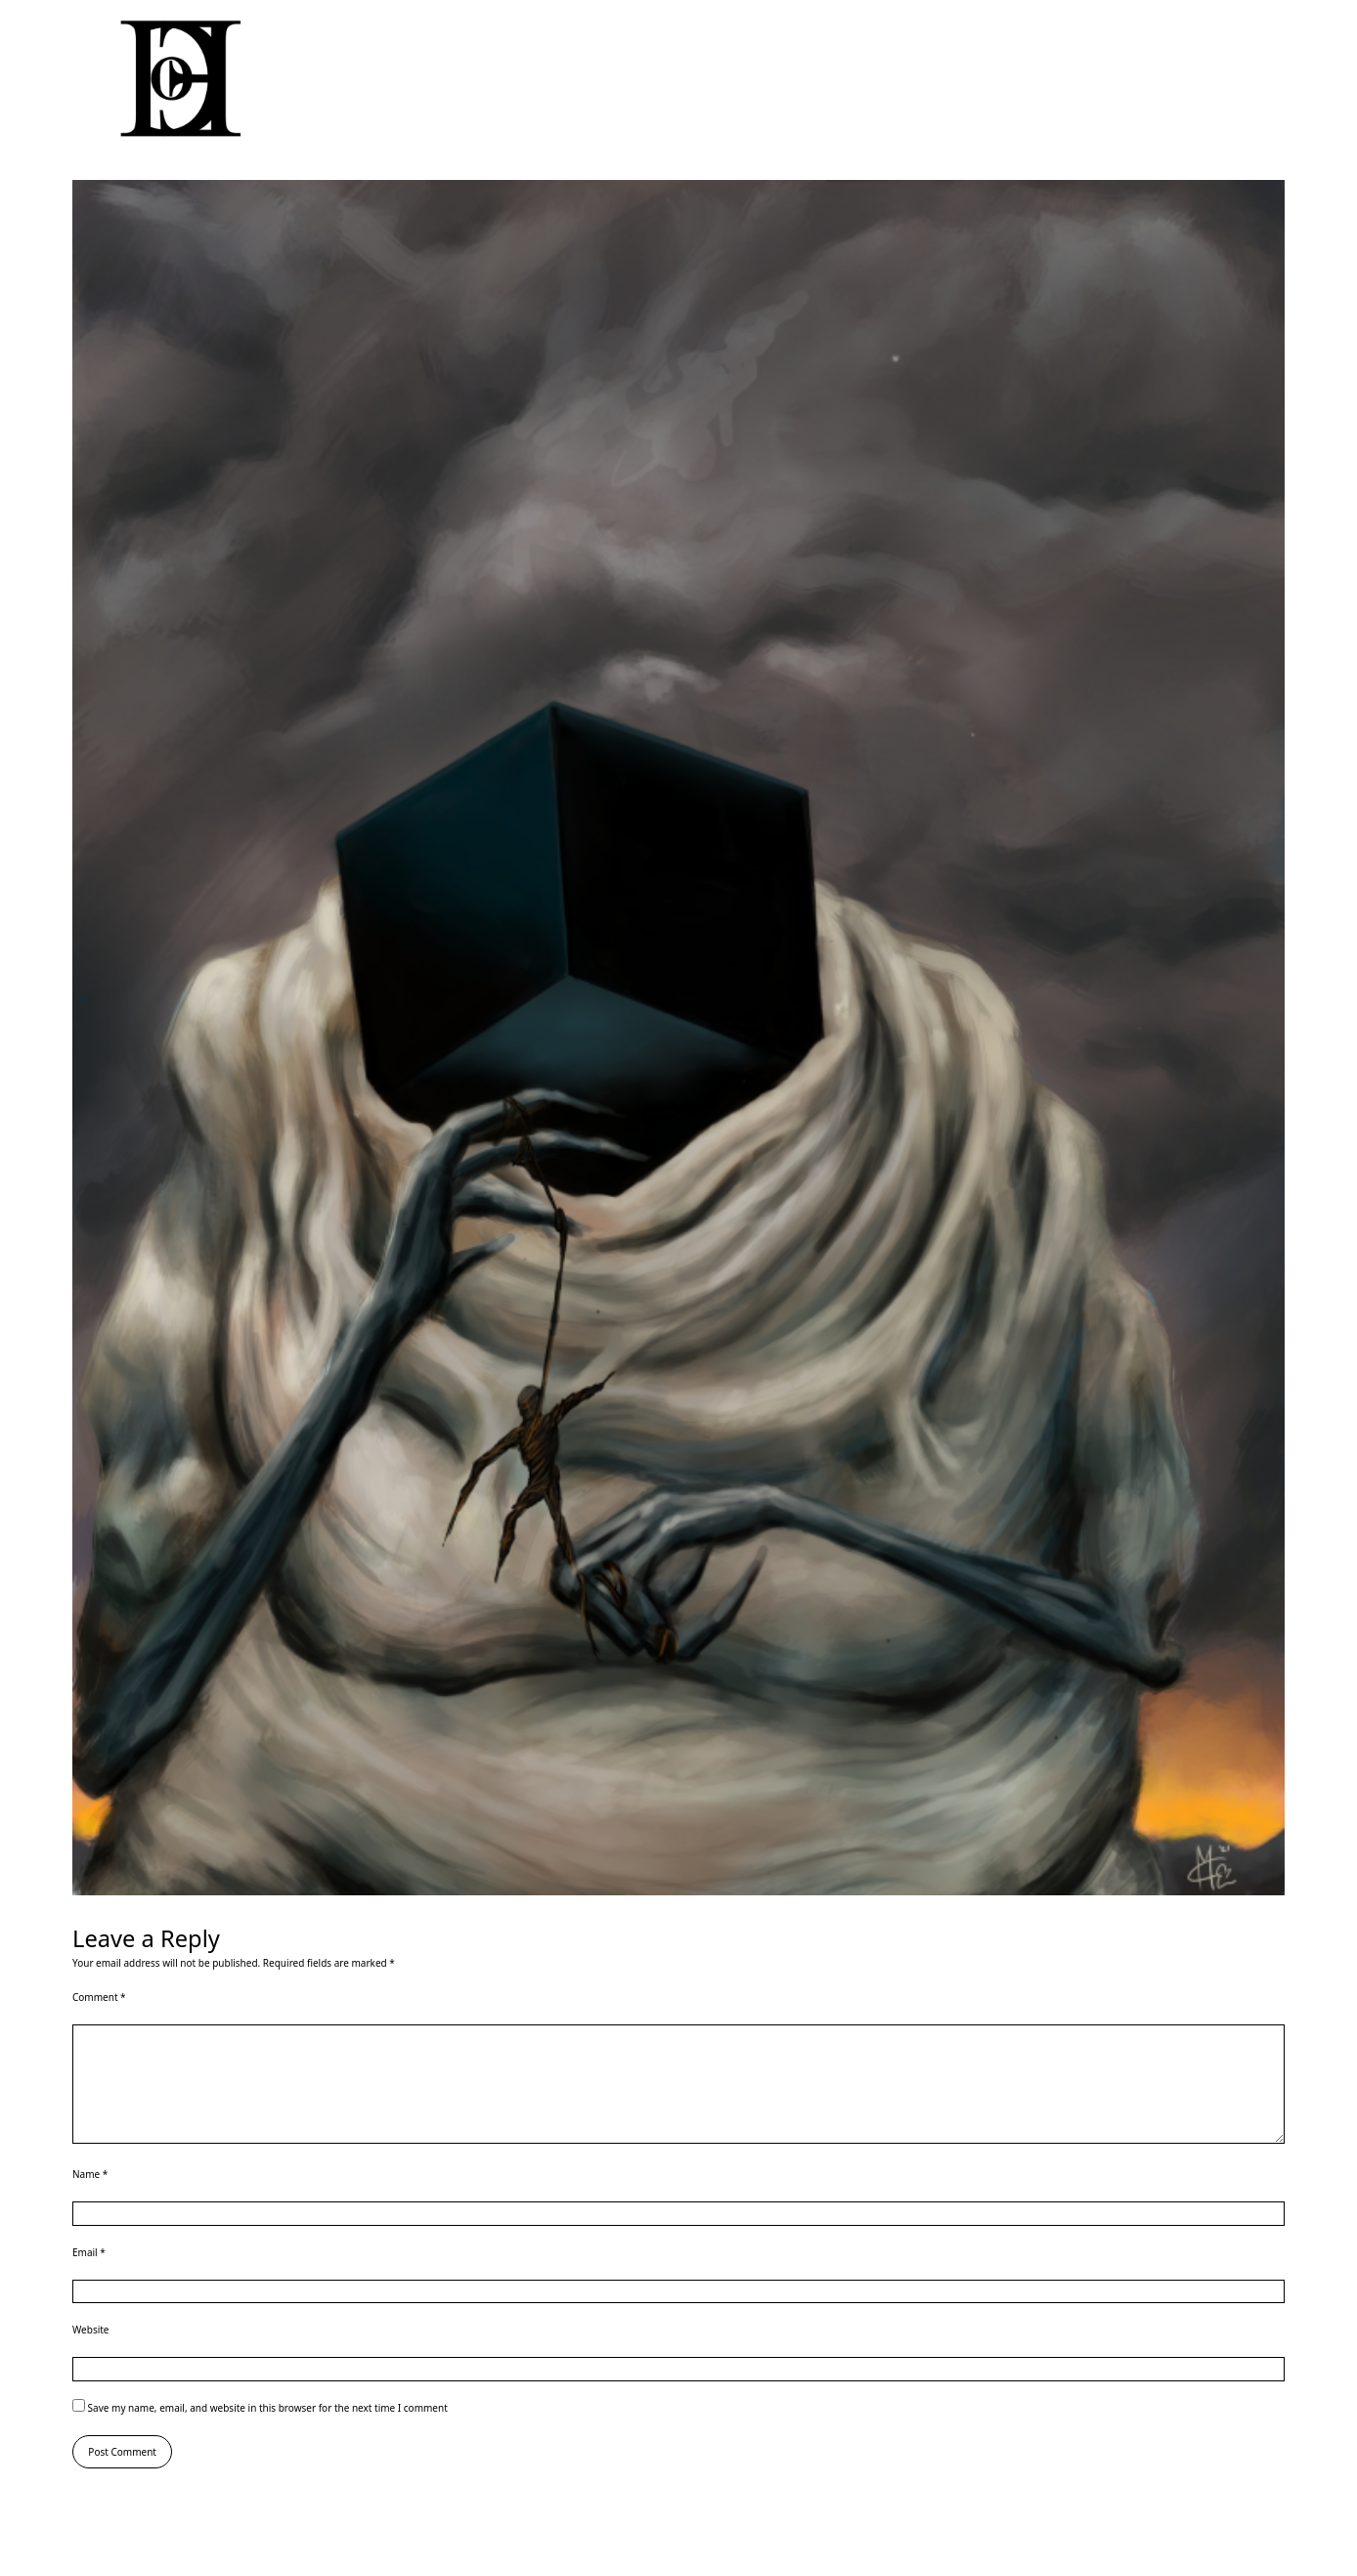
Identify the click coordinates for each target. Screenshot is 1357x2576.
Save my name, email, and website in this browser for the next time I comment (268, 2408)
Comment (99, 1997)
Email (89, 2252)
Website (90, 2329)
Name (90, 2174)
